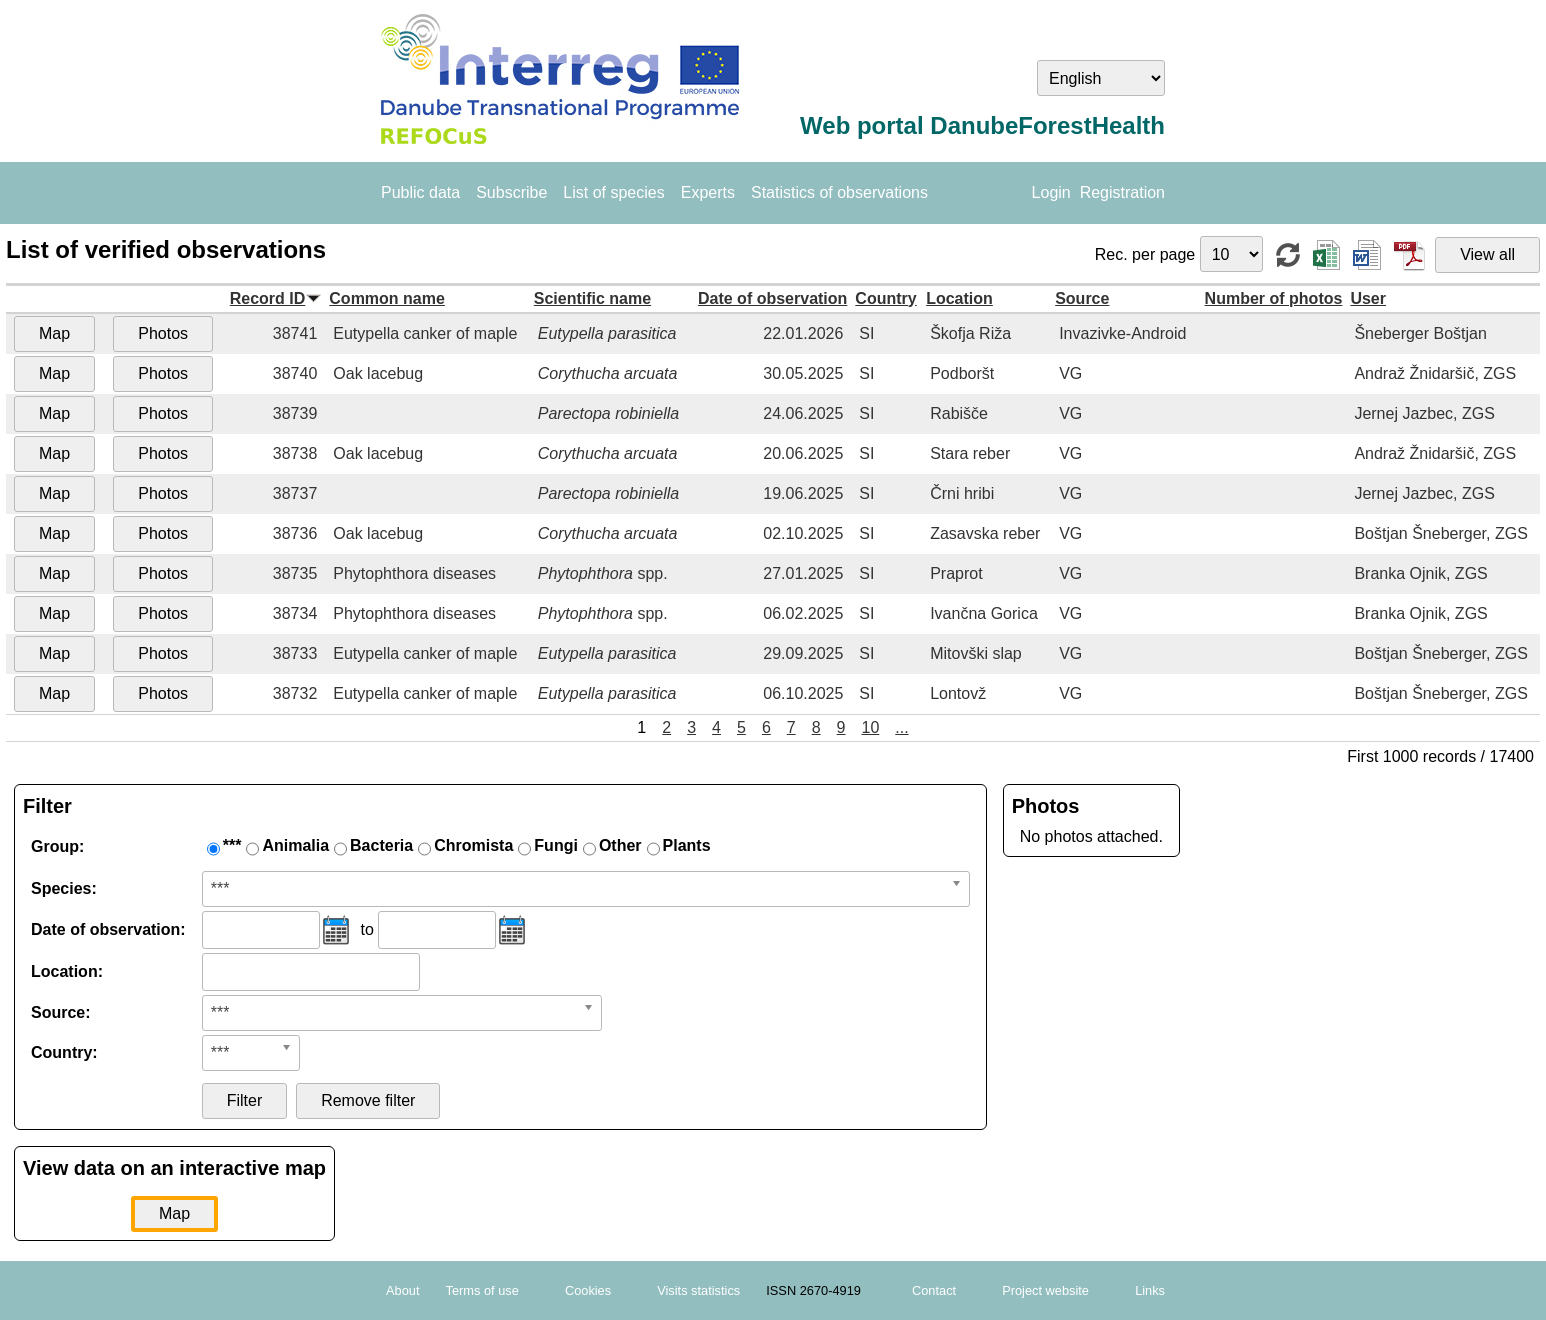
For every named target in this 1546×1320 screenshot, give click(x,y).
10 (871, 727)
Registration (1122, 192)
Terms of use (482, 1290)
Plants (687, 845)
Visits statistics (698, 1290)
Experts (708, 192)
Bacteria (381, 845)
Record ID (268, 298)
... (901, 727)
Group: (57, 846)
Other (620, 845)
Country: (64, 1052)
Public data (420, 192)
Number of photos (1274, 298)
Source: (61, 1012)
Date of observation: (108, 929)
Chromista (473, 845)
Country (885, 298)
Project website (1045, 1290)
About (402, 1290)
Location (959, 298)
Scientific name (592, 298)
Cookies (588, 1290)
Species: (64, 888)
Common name (387, 298)
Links (1150, 1290)
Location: (67, 971)
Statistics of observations (839, 192)
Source (1082, 298)
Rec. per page (1147, 254)
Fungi (556, 845)
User (1368, 298)
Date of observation (772, 298)
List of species (613, 192)
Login (1051, 192)
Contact (934, 1290)
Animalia (295, 845)
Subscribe (511, 192)
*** (232, 845)
